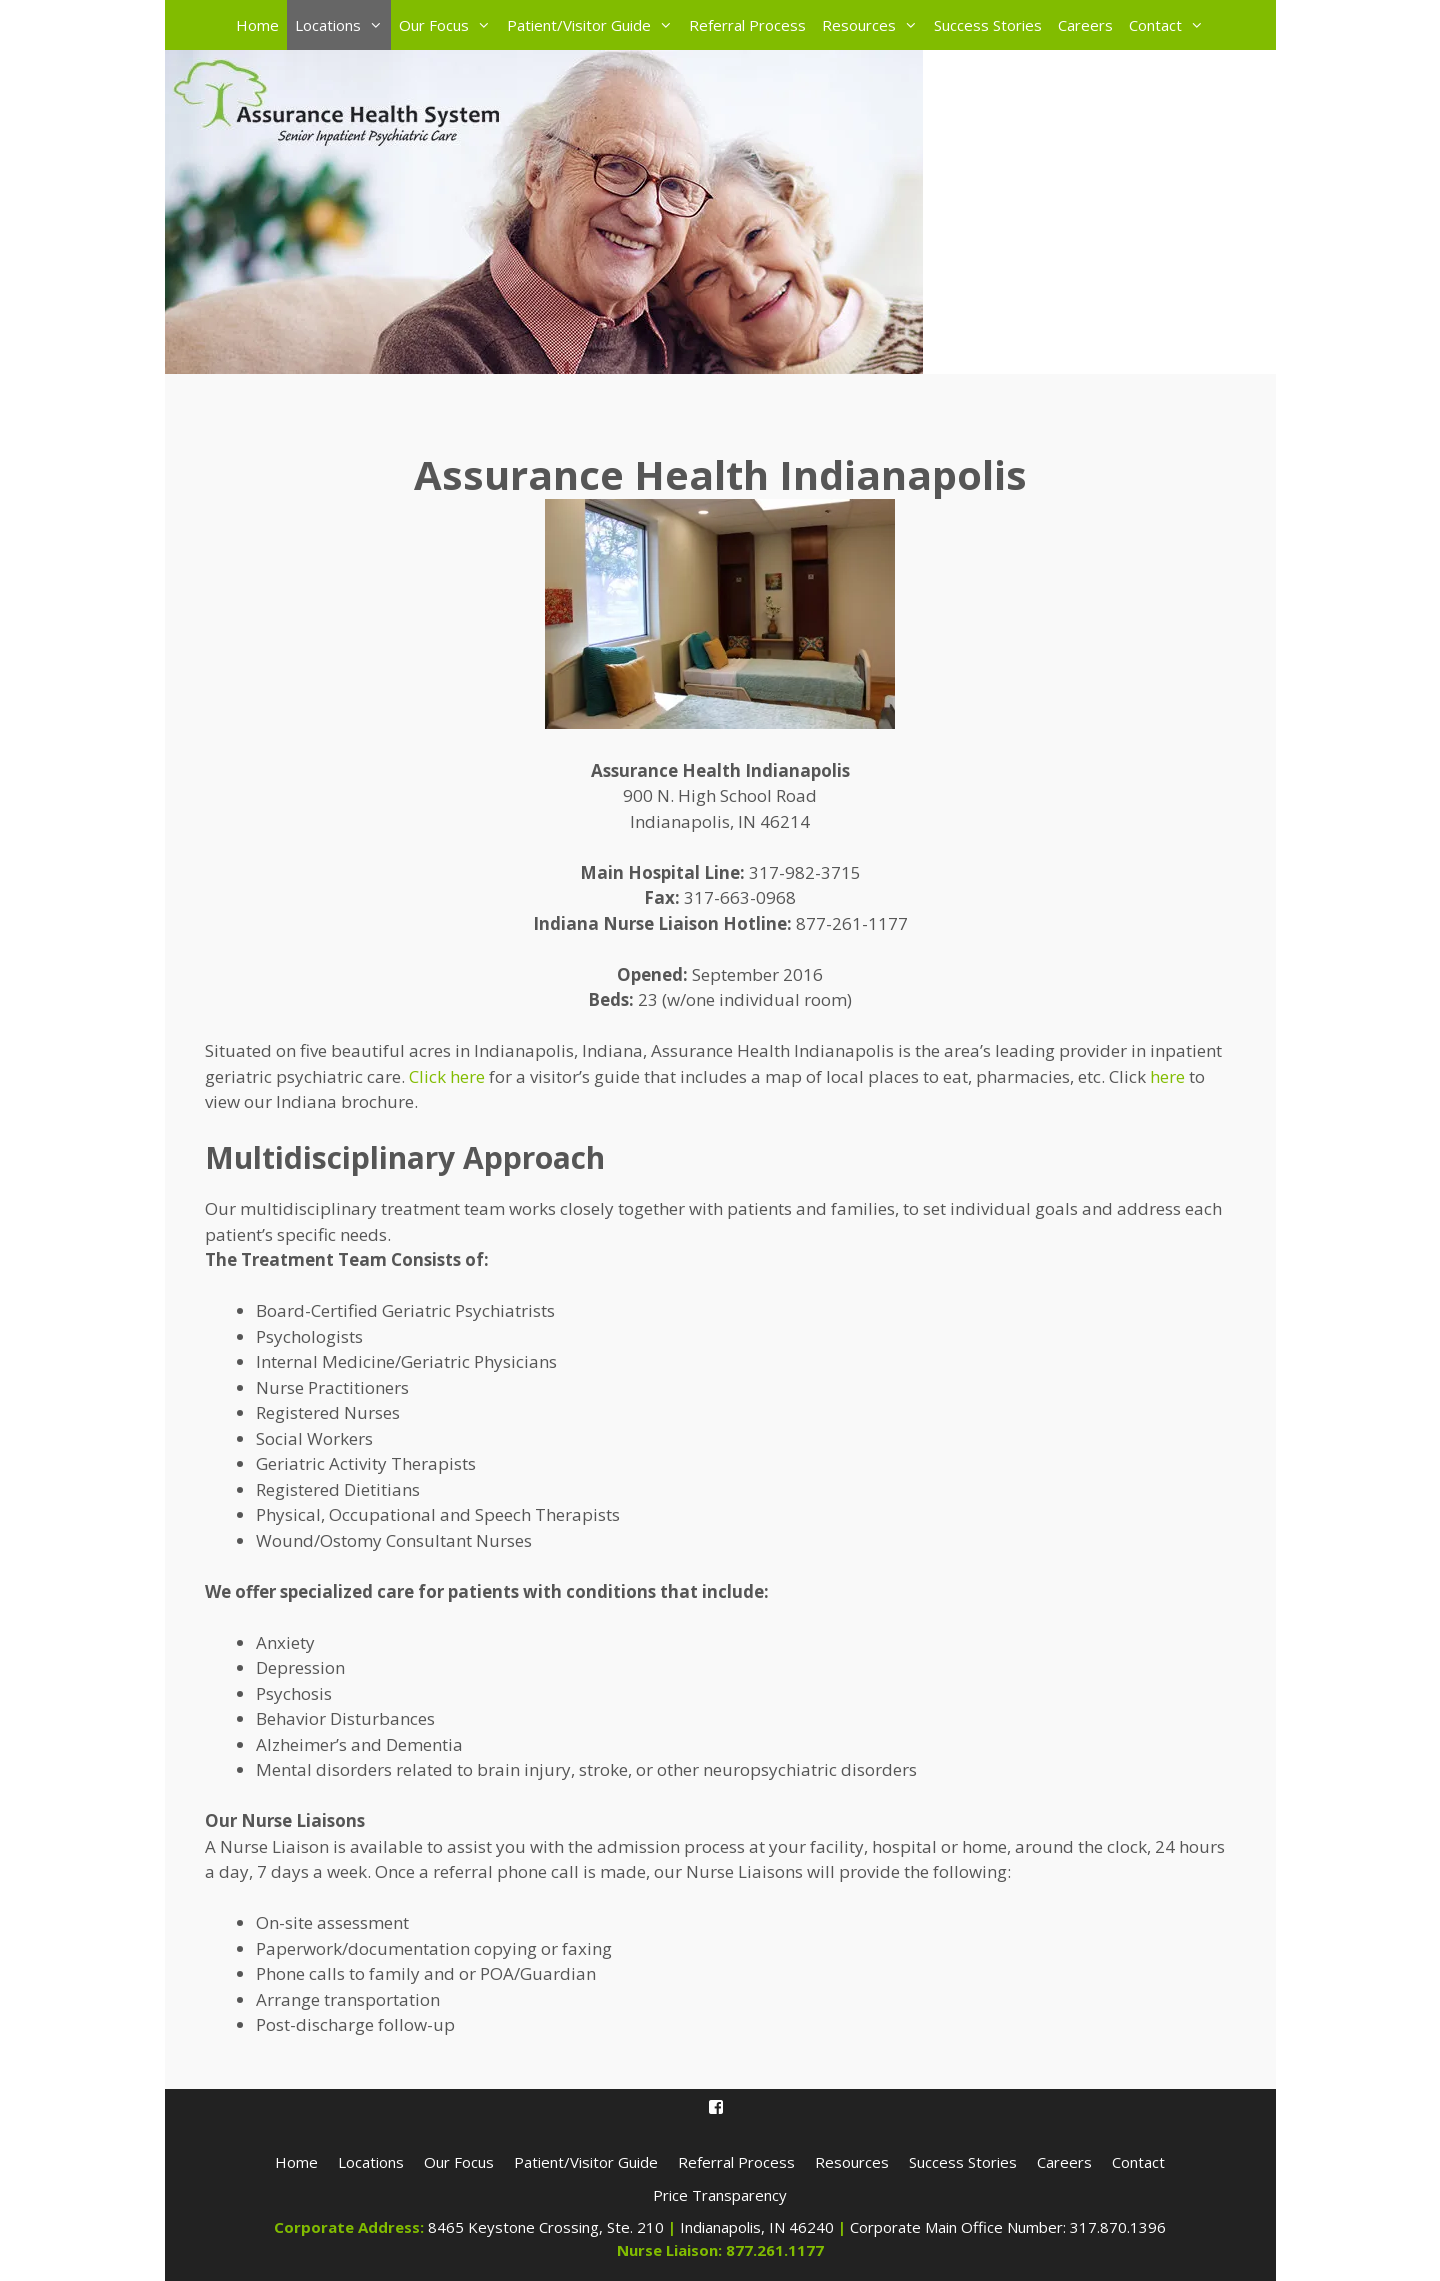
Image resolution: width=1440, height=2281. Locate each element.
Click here (447, 1076)
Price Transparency (720, 2195)
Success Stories (988, 25)
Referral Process (747, 25)
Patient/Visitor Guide (594, 25)
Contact (1170, 25)
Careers (1085, 25)
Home (257, 25)
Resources (874, 25)
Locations (343, 25)
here (1167, 1076)
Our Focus (449, 25)
